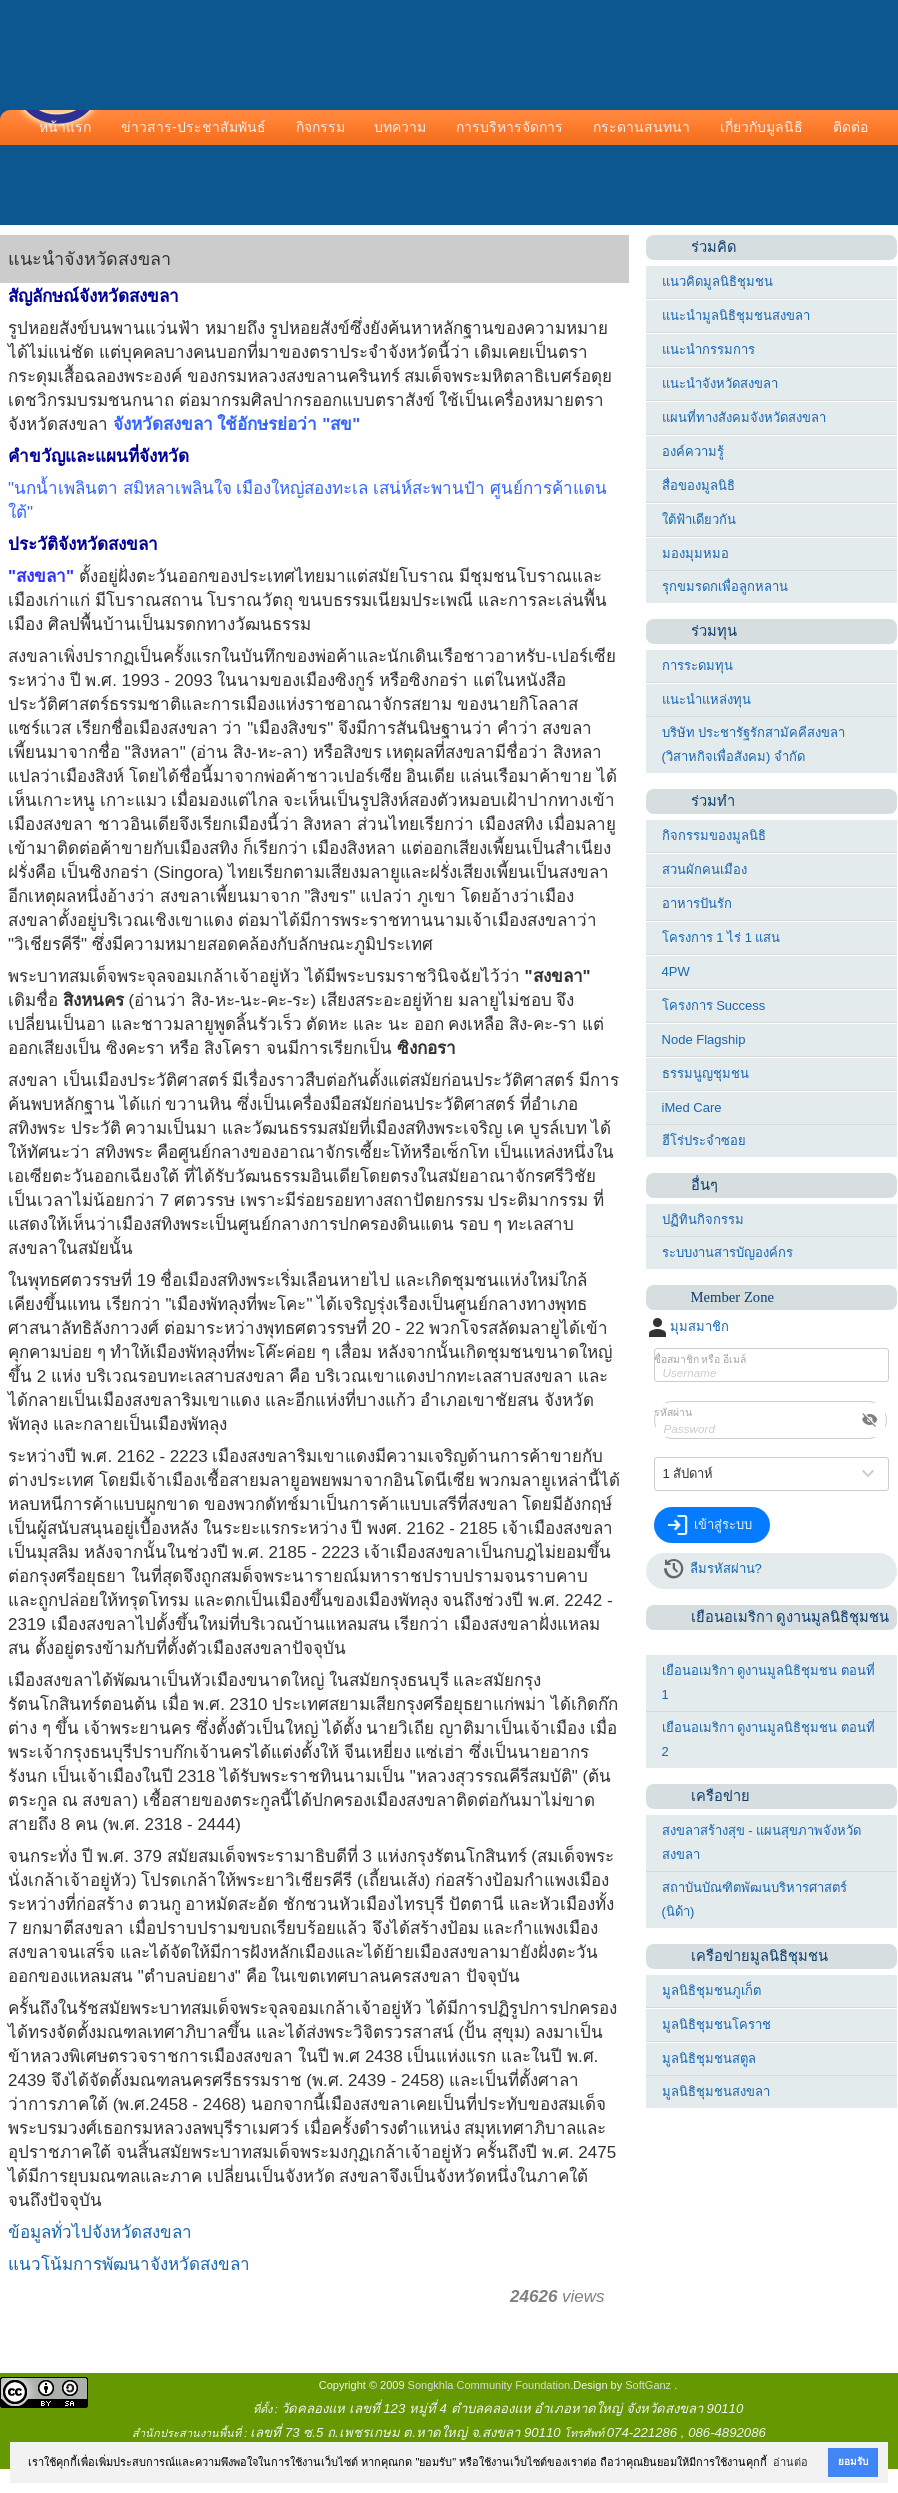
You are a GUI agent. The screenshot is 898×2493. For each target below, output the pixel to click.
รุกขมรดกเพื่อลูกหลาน (725, 586)
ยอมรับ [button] (853, 2461)
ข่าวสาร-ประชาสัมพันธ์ (193, 127)
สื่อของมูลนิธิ (698, 485)
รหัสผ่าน (673, 1412)
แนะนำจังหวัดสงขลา (720, 383)
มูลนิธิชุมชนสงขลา (716, 2091)
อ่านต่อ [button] (790, 2462)
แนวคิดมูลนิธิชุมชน (717, 281)
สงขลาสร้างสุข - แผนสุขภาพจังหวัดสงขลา (762, 1842)
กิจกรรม (320, 127)
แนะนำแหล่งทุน (706, 699)
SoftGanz (648, 2385)
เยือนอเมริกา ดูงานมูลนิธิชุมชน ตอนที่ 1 (768, 1682)
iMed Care (692, 1107)
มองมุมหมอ (695, 553)
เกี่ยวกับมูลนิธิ (761, 127)
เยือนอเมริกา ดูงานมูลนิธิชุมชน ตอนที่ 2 (768, 1739)
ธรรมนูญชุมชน (705, 1073)
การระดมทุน (697, 665)
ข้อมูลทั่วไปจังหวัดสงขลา (100, 2232)
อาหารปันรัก (697, 903)
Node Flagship (704, 1039)
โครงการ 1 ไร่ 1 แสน (721, 937)
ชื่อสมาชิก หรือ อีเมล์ (700, 1359)
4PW (676, 971)
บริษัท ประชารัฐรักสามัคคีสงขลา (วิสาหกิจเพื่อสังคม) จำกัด (754, 744)
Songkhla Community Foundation (489, 2385)
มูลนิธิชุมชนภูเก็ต (711, 1990)
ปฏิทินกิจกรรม (703, 1219)
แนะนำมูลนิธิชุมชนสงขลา (736, 315)
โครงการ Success (714, 1005)
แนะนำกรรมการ (708, 349)
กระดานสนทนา (641, 127)
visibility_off (870, 1420)
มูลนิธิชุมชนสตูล (709, 2058)
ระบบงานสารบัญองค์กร (727, 1252)
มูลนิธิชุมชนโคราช (716, 2024)
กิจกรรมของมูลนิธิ (714, 835)
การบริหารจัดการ (509, 127)
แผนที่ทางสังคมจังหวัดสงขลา (744, 417)
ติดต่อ (850, 127)
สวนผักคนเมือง (704, 869)
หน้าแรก (65, 127)
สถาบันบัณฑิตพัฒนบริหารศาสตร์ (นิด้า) (754, 1899)
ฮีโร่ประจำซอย (704, 1140)
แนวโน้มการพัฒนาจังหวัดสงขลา (129, 2264)
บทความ (400, 127)
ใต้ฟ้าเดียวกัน (699, 519)
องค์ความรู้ (693, 451)
